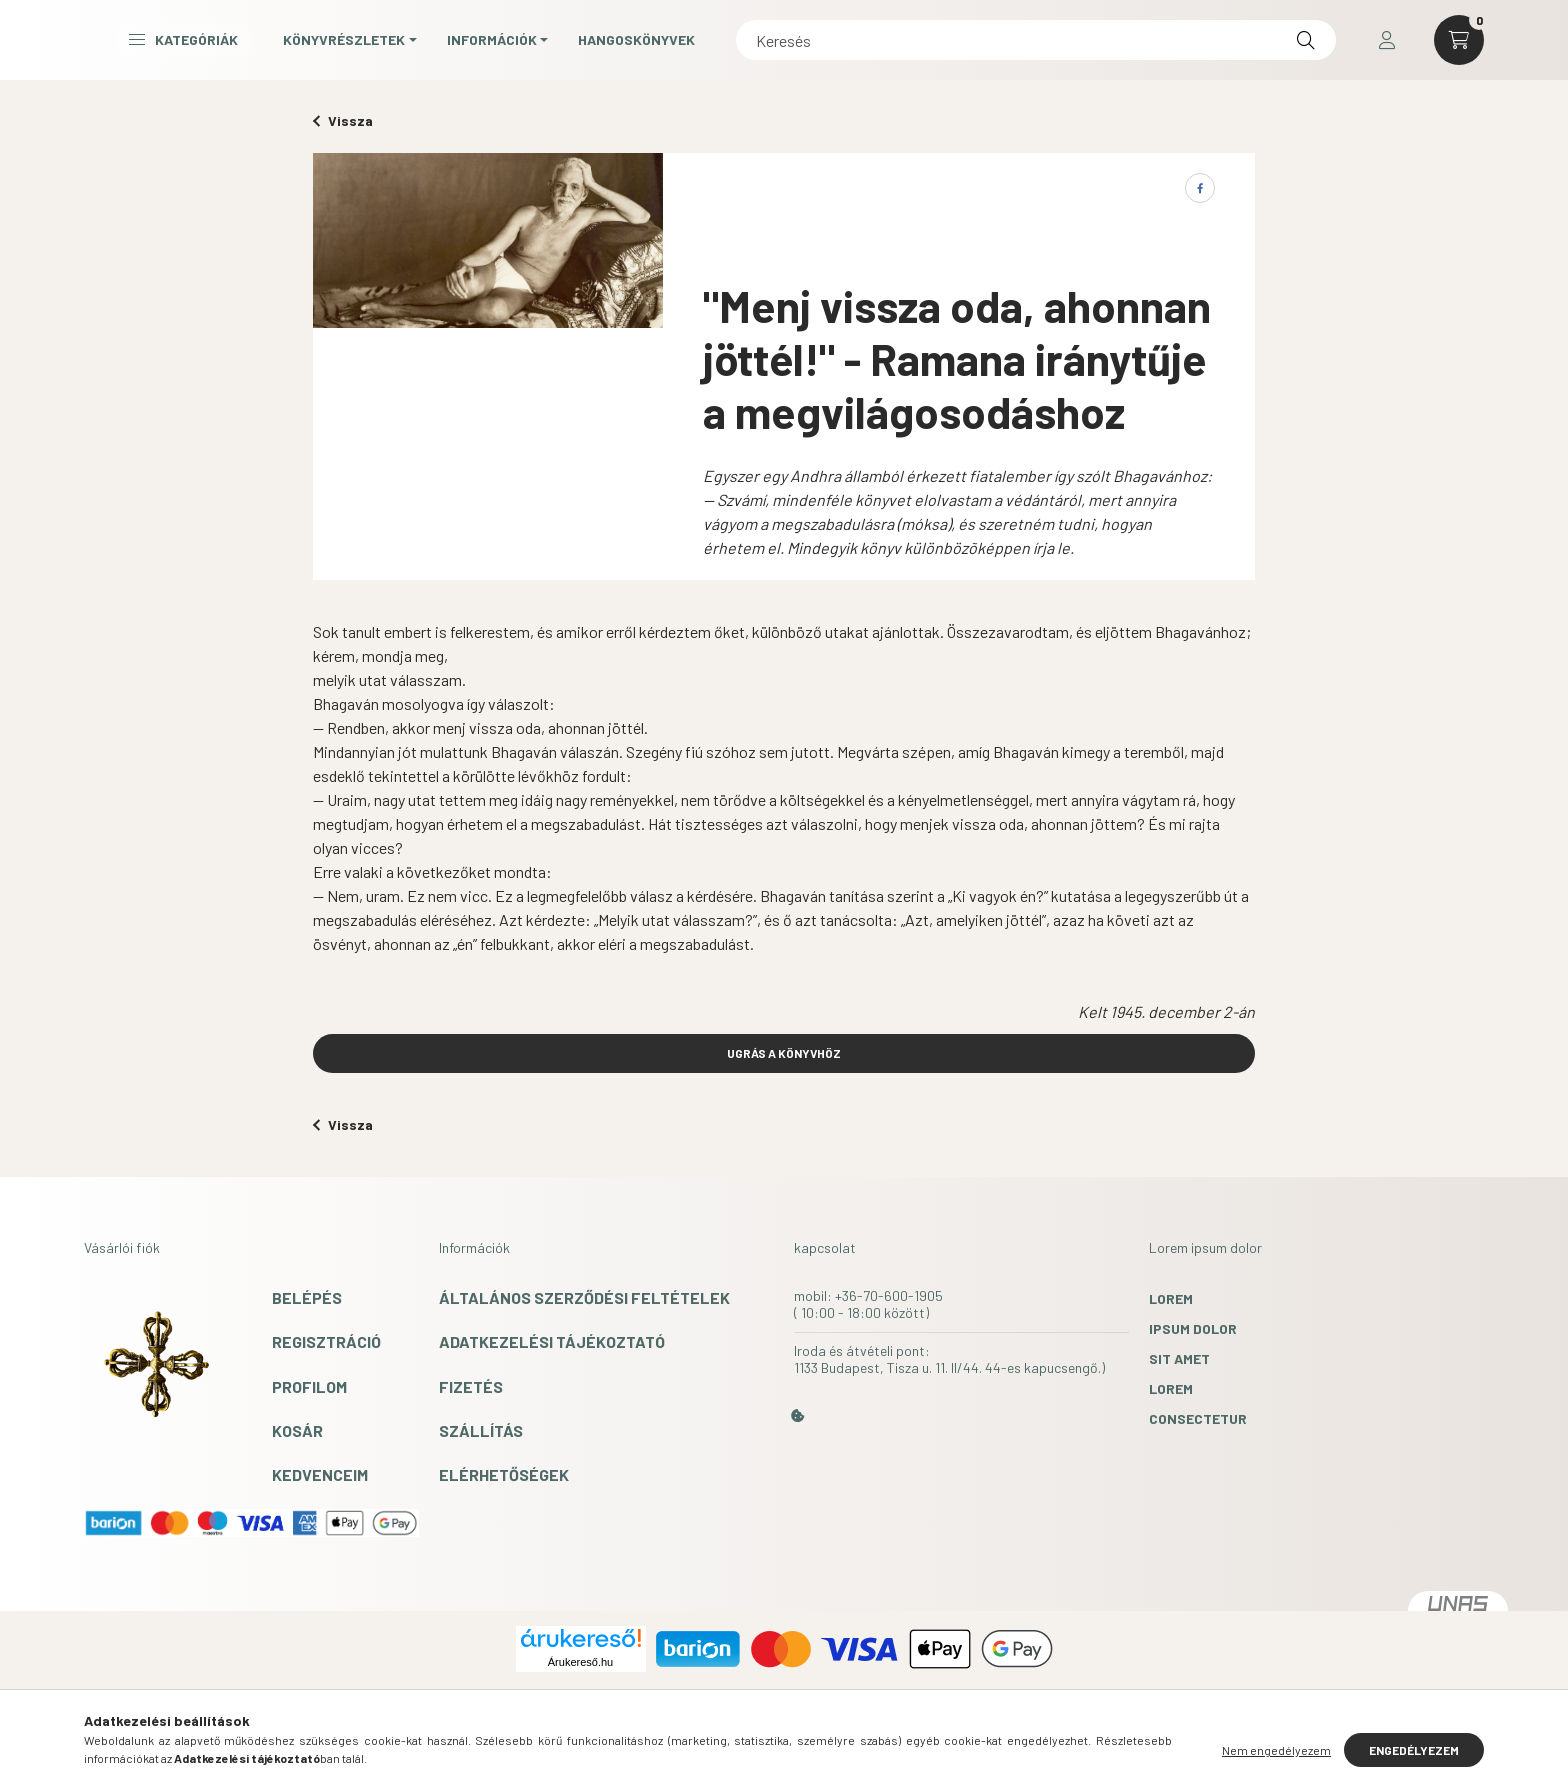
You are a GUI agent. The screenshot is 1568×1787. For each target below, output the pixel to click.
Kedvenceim (320, 1474)
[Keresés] (1151, 45)
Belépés (307, 1297)
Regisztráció (326, 1341)
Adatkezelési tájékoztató (552, 1341)
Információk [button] (724, 43)
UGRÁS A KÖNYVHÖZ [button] (784, 1053)
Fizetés (471, 1386)
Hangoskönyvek (868, 43)
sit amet (1179, 1358)
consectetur (1198, 1418)
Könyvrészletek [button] (576, 43)
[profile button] (1387, 45)
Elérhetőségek (504, 1474)
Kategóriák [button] (415, 43)
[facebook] (1200, 188)
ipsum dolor (1193, 1328)
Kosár (297, 1430)
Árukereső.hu (580, 1662)
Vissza (343, 120)
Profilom (309, 1386)
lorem (1171, 1298)
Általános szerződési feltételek (584, 1297)
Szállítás (481, 1430)
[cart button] (1459, 45)
